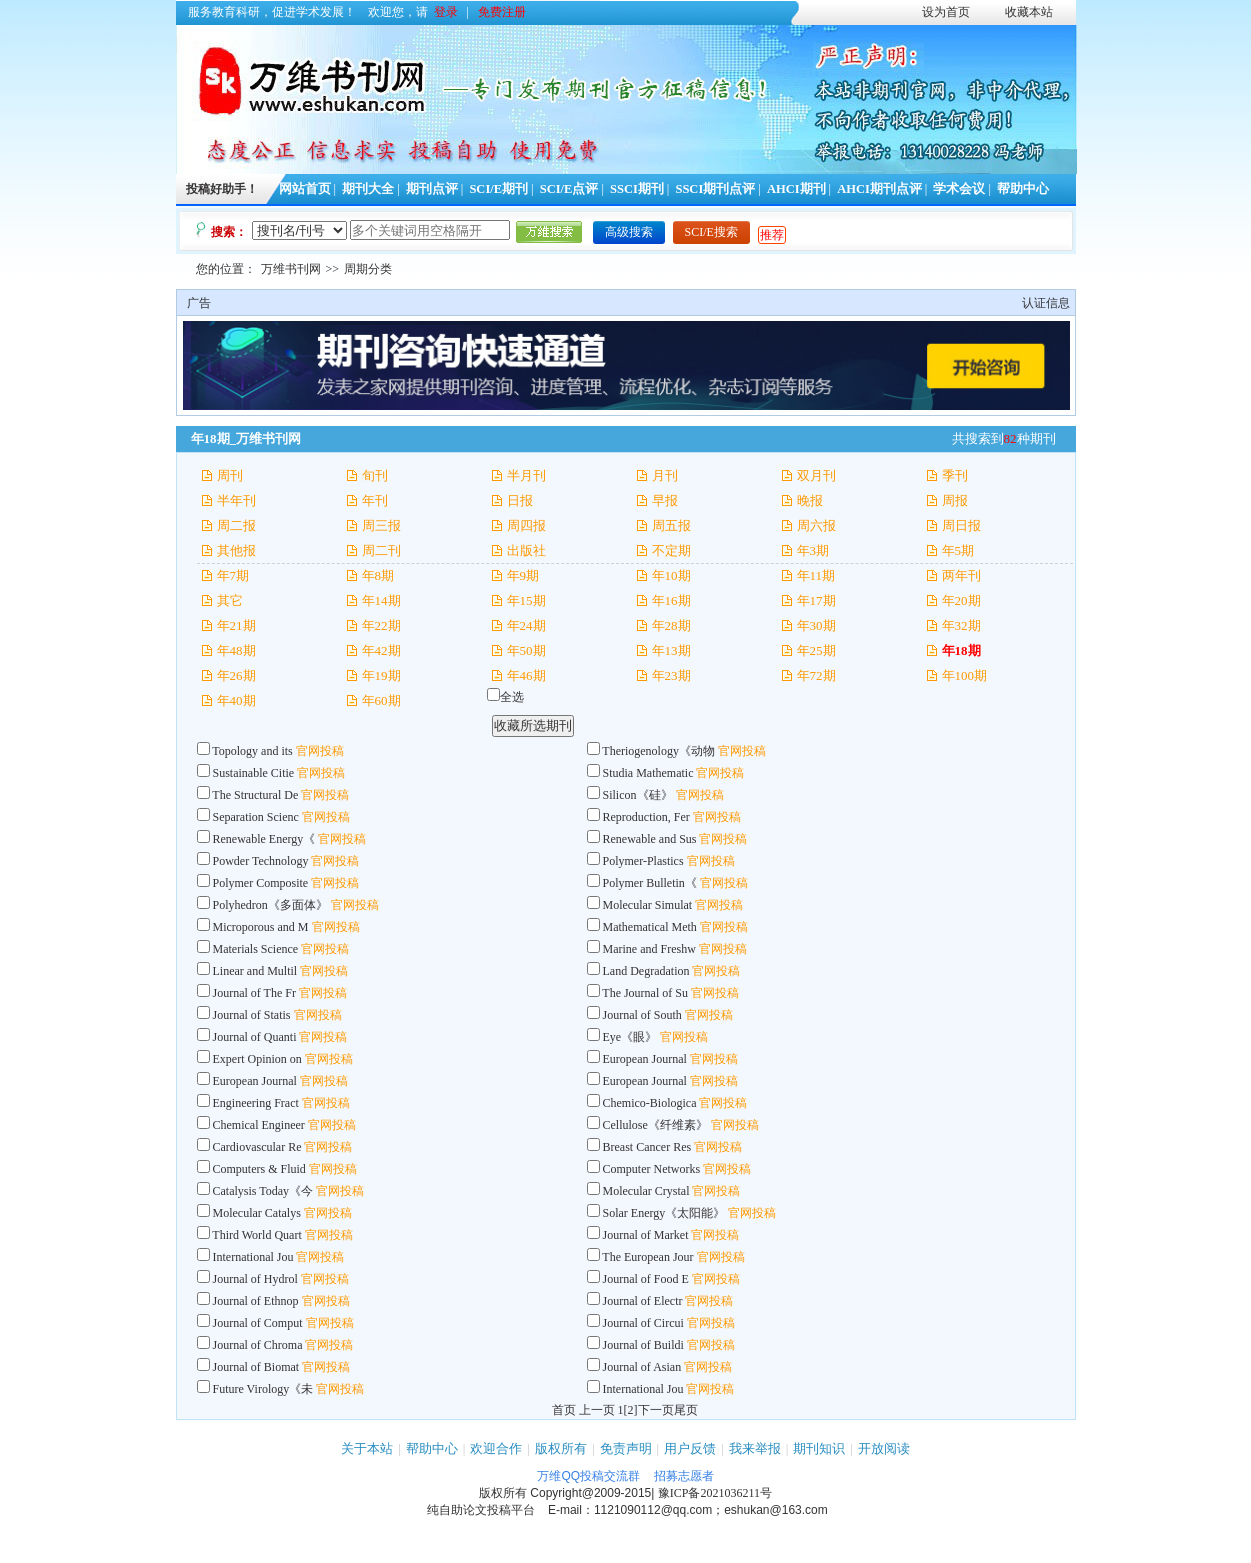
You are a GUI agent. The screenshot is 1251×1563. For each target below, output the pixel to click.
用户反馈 (690, 1448)
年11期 (816, 575)
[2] (631, 1410)
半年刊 (236, 500)
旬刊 (375, 475)
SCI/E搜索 (711, 232)
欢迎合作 (496, 1448)
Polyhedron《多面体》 (270, 905)
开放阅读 (884, 1448)
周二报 (236, 525)
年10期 (671, 575)
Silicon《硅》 (638, 795)
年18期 (961, 650)
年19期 (381, 675)
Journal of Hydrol (255, 1279)
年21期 (236, 625)
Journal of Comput (258, 1323)
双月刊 (816, 475)
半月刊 (526, 475)
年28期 (671, 625)
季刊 (955, 475)
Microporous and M (261, 927)
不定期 (671, 550)
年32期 (961, 625)
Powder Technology (261, 861)
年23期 (671, 675)
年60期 (381, 700)
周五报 (671, 525)
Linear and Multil (255, 971)
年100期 (965, 675)
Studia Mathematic (648, 773)
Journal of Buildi (643, 1345)
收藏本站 (1029, 12)
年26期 (236, 675)
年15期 (526, 600)
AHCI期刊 (796, 189)
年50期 (526, 650)
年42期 (381, 650)
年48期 (236, 650)
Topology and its (254, 751)
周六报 (816, 525)
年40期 (236, 700)
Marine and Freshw (649, 949)
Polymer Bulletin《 (650, 883)
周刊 (230, 475)
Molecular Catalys (257, 1213)
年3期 (813, 550)
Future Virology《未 (263, 1389)
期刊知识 (819, 1448)
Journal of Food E (646, 1279)
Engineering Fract (256, 1103)
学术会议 (959, 189)
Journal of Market (646, 1235)
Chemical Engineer (259, 1125)
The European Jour (647, 1257)
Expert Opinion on (257, 1059)
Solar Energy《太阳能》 (664, 1213)
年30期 (816, 625)
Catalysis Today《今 (263, 1191)
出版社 (526, 550)
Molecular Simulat (648, 905)
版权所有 (561, 1448)
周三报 (381, 525)
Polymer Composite (261, 883)
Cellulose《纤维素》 (655, 1125)
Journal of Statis (252, 1015)
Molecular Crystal (646, 1191)
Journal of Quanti (255, 1037)
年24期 (526, 625)
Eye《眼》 (630, 1037)
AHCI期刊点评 (879, 189)
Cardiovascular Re (257, 1147)
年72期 (816, 675)
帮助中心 (1023, 189)
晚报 (810, 500)
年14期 (381, 600)
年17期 (816, 600)
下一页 (656, 1410)
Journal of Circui (643, 1323)
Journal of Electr (643, 1301)
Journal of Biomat (256, 1367)
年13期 (671, 650)
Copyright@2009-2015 (590, 1493)
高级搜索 (629, 232)
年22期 (381, 625)
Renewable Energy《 (264, 839)
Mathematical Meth (650, 927)
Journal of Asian (644, 1367)
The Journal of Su (645, 993)
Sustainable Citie (254, 773)
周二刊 (381, 550)
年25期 (816, 650)
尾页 (686, 1410)
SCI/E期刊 (498, 189)
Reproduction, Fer (646, 817)
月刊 (665, 475)
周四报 (526, 525)
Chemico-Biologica (650, 1103)
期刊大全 (368, 189)
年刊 (375, 500)
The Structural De (255, 795)
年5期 (958, 550)
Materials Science (256, 949)
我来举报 (755, 1448)
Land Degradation (648, 971)
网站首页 (305, 189)
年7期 (233, 575)
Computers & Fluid (259, 1169)
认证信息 (1046, 303)
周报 (955, 500)
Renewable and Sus (650, 839)
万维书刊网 (291, 269)
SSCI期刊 (637, 189)
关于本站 (367, 1448)
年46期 (526, 675)
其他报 (236, 550)
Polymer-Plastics (645, 861)
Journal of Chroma (258, 1345)
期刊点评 (432, 189)
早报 (665, 500)
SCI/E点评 (569, 189)
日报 (520, 500)
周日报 (961, 525)
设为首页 (946, 12)
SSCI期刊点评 (715, 189)
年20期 (961, 600)
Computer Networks (652, 1169)
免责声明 (626, 1448)
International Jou (253, 1257)
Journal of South (644, 1015)
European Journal (646, 1059)
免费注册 (502, 12)
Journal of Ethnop (256, 1301)
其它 (230, 600)
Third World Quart (256, 1235)
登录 (446, 12)
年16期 (671, 600)
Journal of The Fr (254, 993)
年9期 (523, 575)
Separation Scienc (256, 817)
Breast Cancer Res (647, 1147)
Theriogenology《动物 (658, 751)
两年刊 (961, 575)
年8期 (378, 575)
